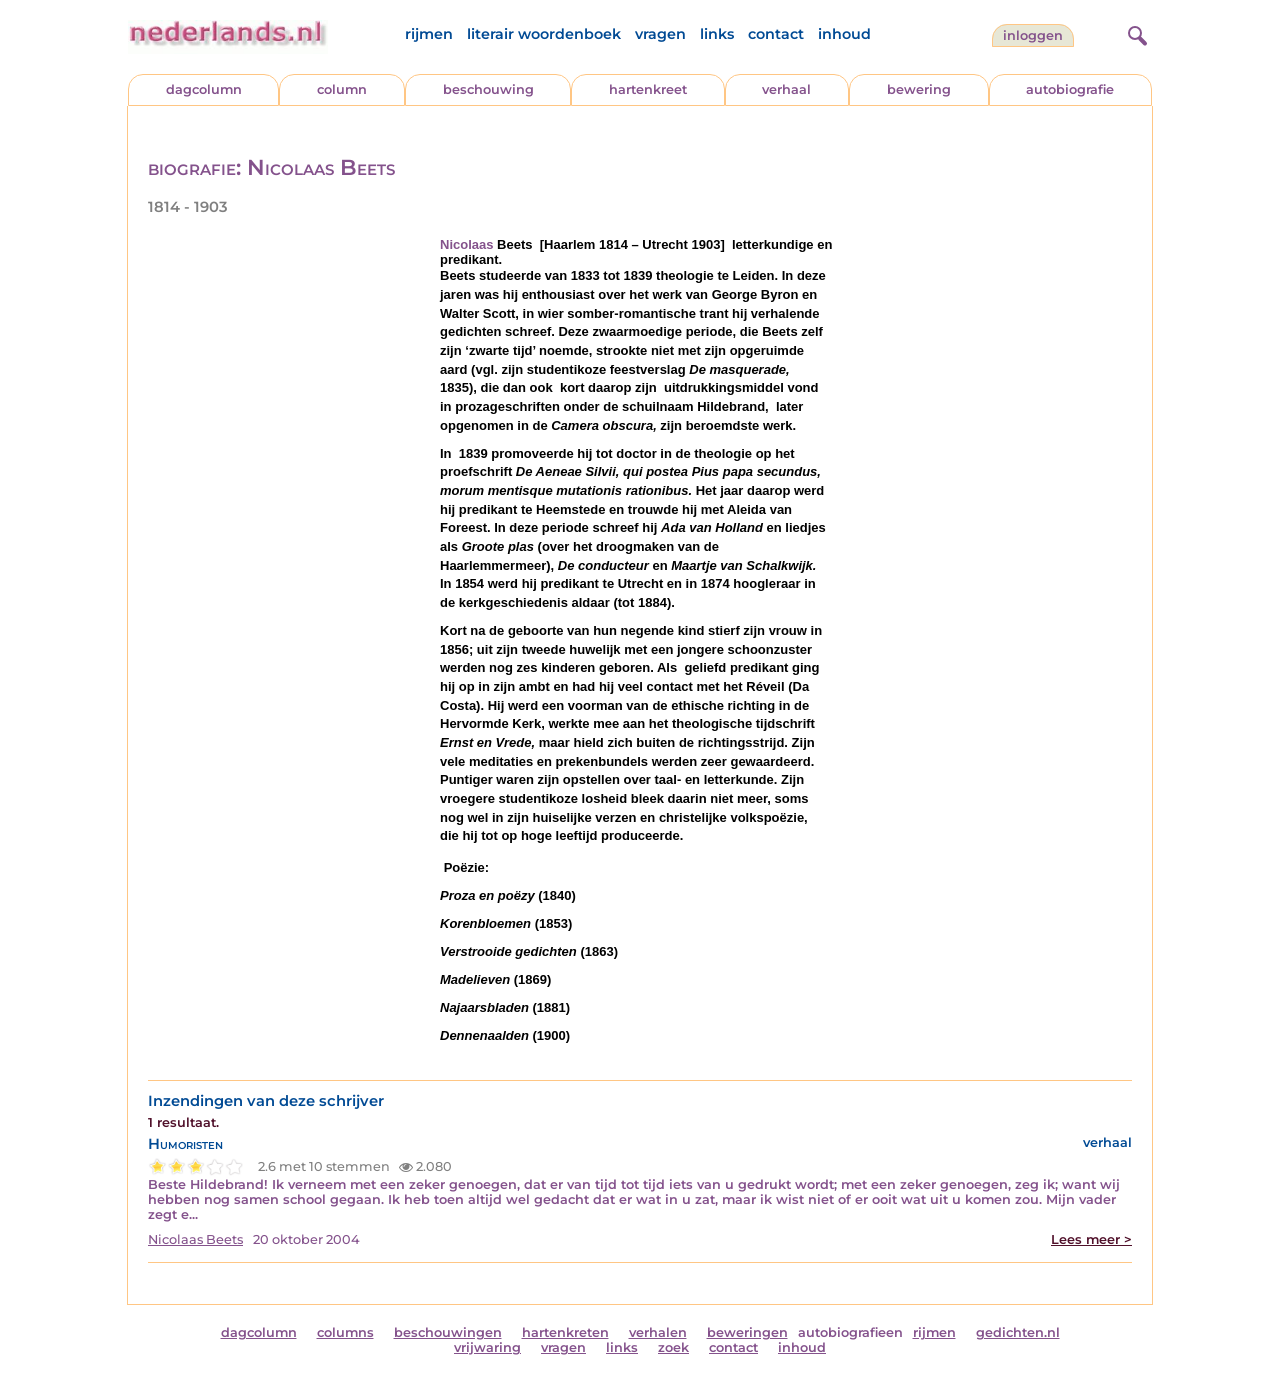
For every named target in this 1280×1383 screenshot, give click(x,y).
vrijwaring (487, 1347)
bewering (919, 89)
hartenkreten (565, 1332)
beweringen (747, 1332)
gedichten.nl (1018, 1332)
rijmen (429, 34)
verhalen (658, 1332)
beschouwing (488, 89)
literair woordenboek (544, 34)
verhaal (786, 89)
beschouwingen (448, 1332)
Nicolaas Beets (195, 1239)
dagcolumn (204, 89)
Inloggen (1033, 35)
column (342, 89)
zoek (673, 1347)
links (717, 34)
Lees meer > (1091, 1239)
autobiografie (1070, 89)
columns (345, 1332)
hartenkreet (648, 89)
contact (776, 34)
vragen (660, 34)
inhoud (844, 34)
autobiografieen (850, 1332)
